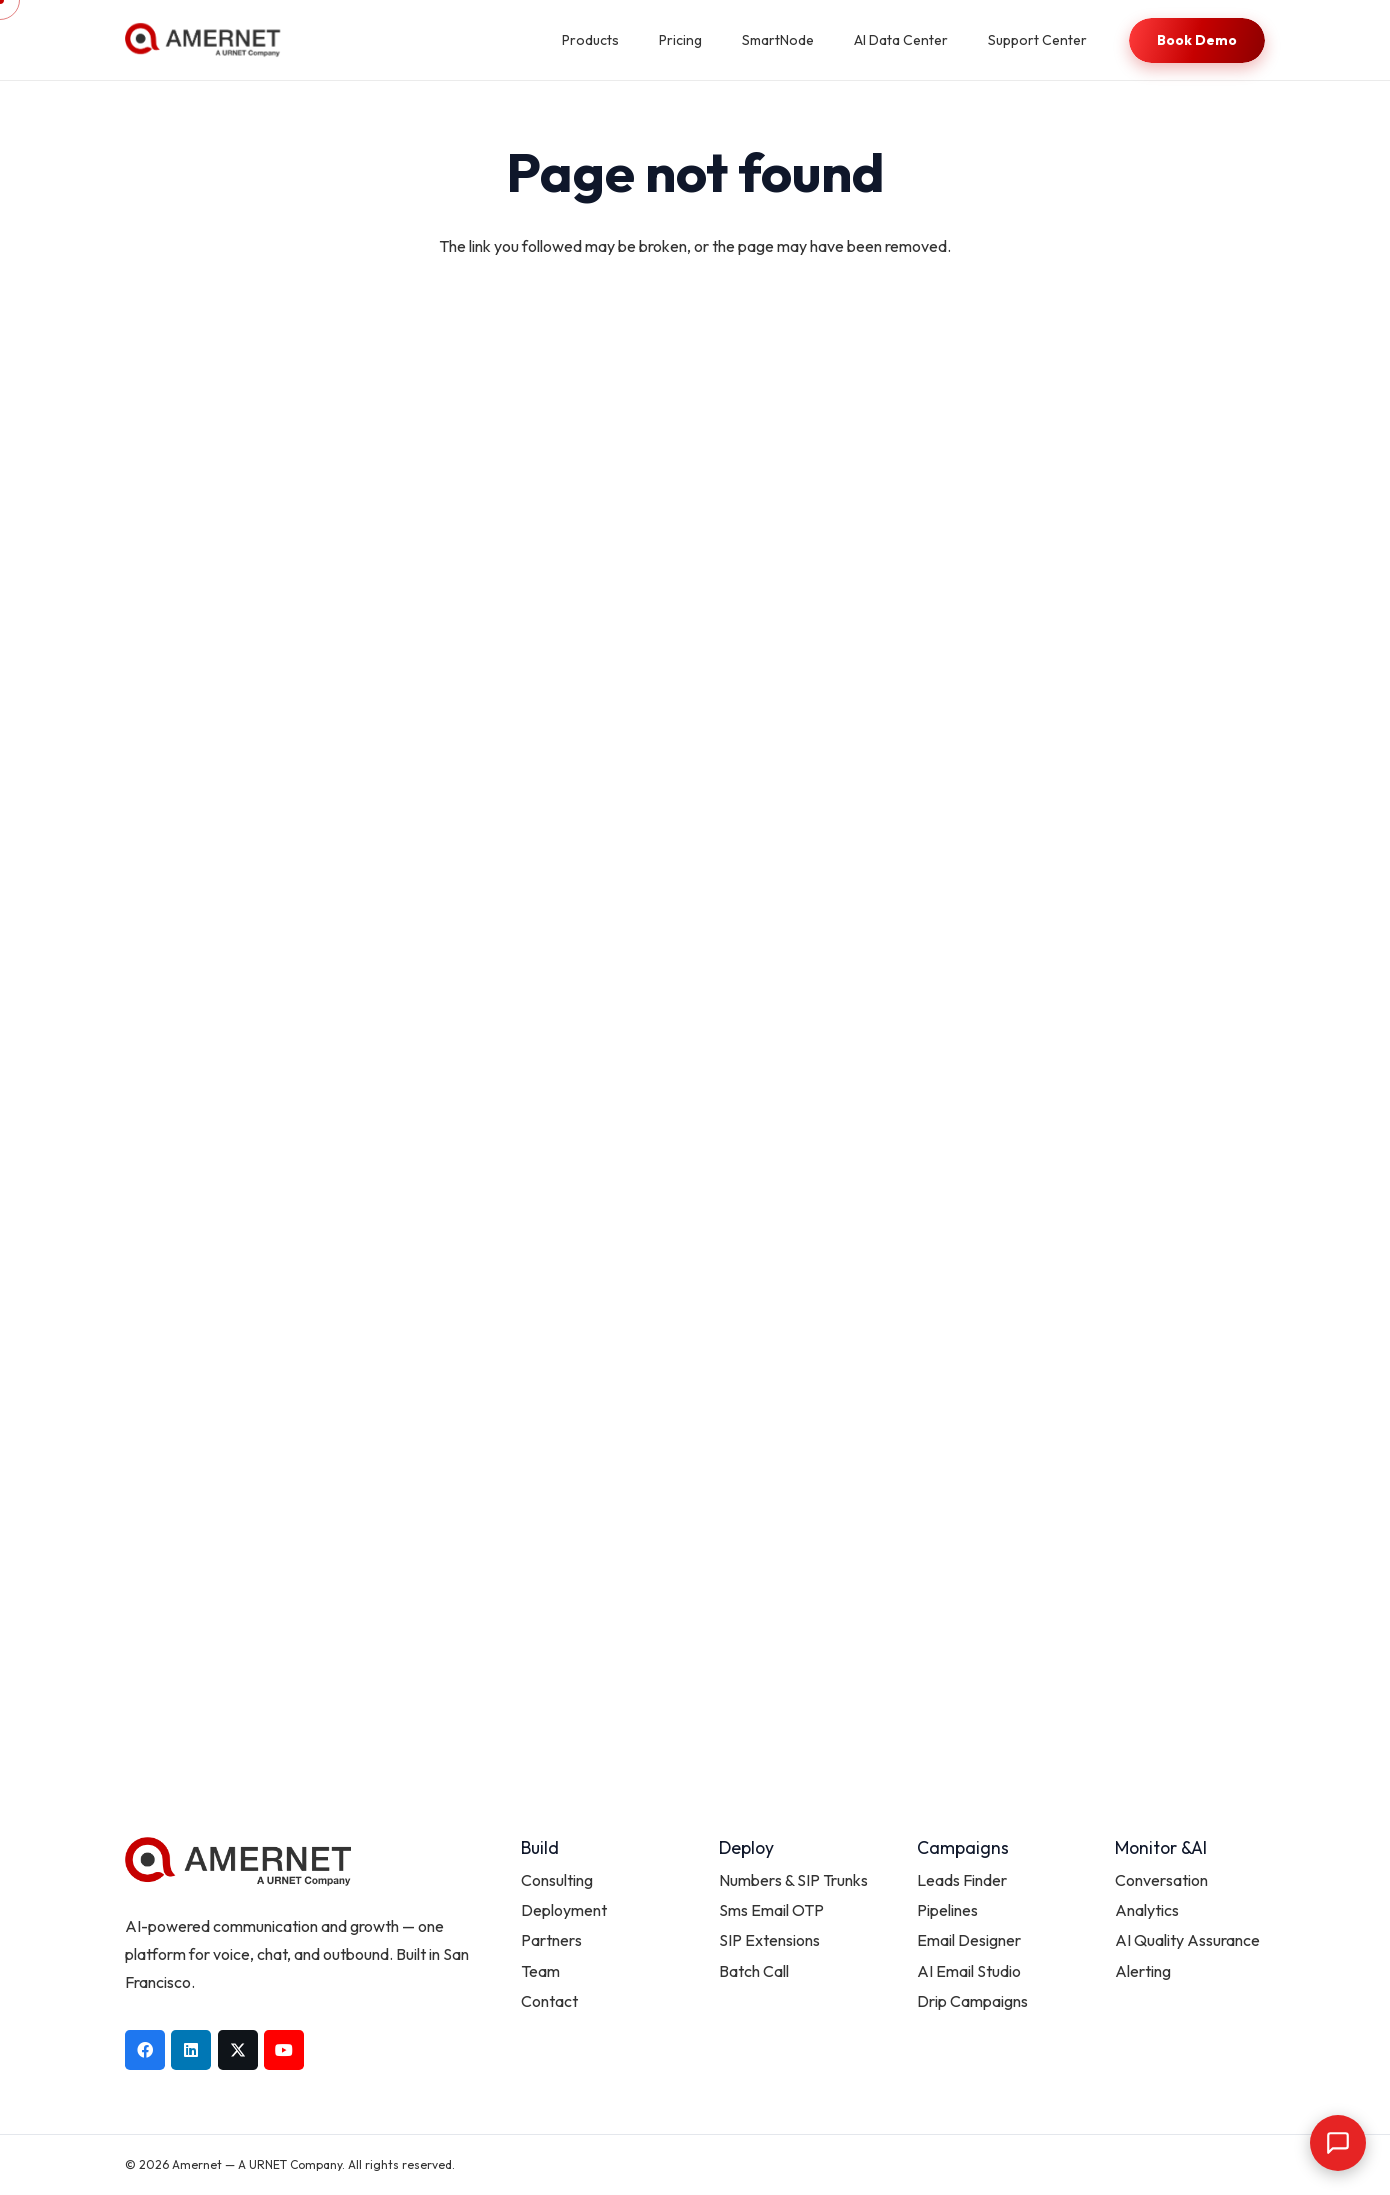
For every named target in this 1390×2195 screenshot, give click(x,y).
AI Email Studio (969, 1971)
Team (540, 1971)
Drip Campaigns (972, 2001)
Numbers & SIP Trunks (793, 1880)
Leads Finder (962, 1880)
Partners (551, 1940)
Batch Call (754, 1971)
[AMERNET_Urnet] (202, 40)
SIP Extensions (769, 1940)
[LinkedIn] (191, 2050)
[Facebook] (145, 2050)
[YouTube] (284, 2050)
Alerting (1143, 1971)
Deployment (564, 1910)
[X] (238, 2050)
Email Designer (969, 1940)
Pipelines (947, 1910)
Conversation (1161, 1880)
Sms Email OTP (771, 1910)
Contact (549, 2001)
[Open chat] (1338, 2143)
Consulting (557, 1880)
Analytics (1147, 1910)
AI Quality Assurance (1187, 1940)
